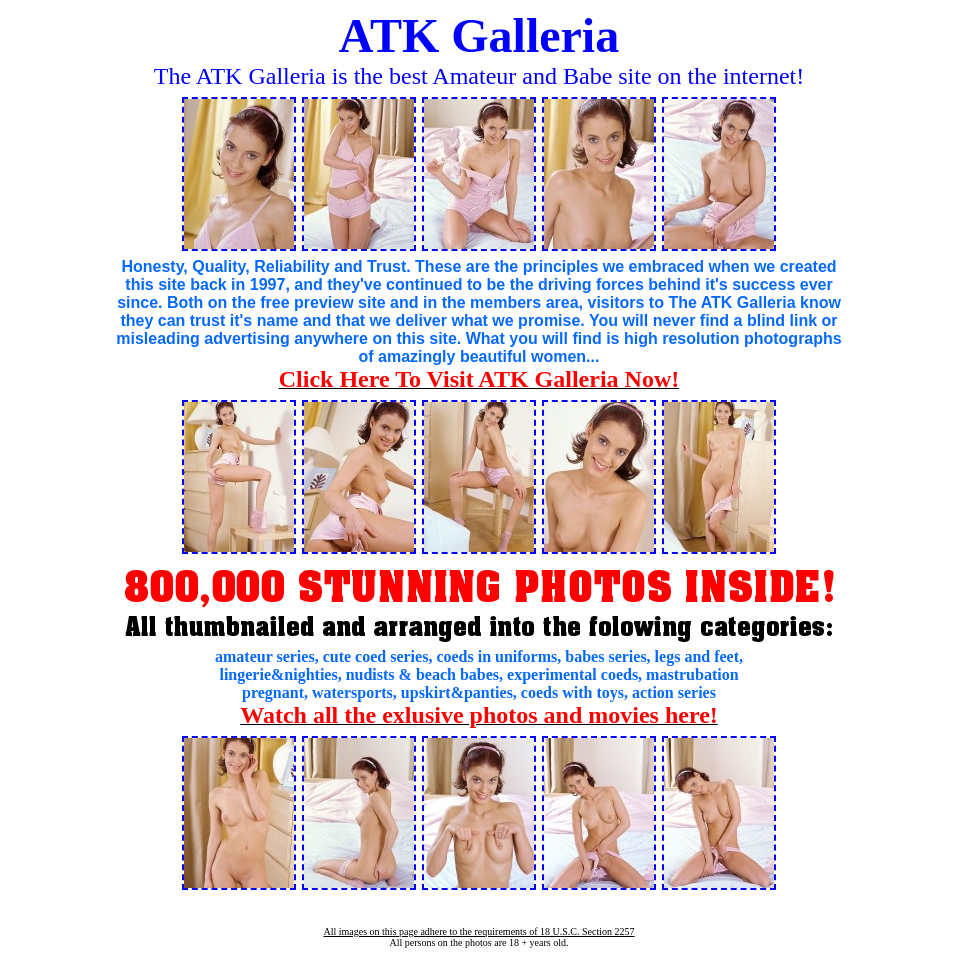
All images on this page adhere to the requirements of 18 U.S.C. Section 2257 (478, 931)
